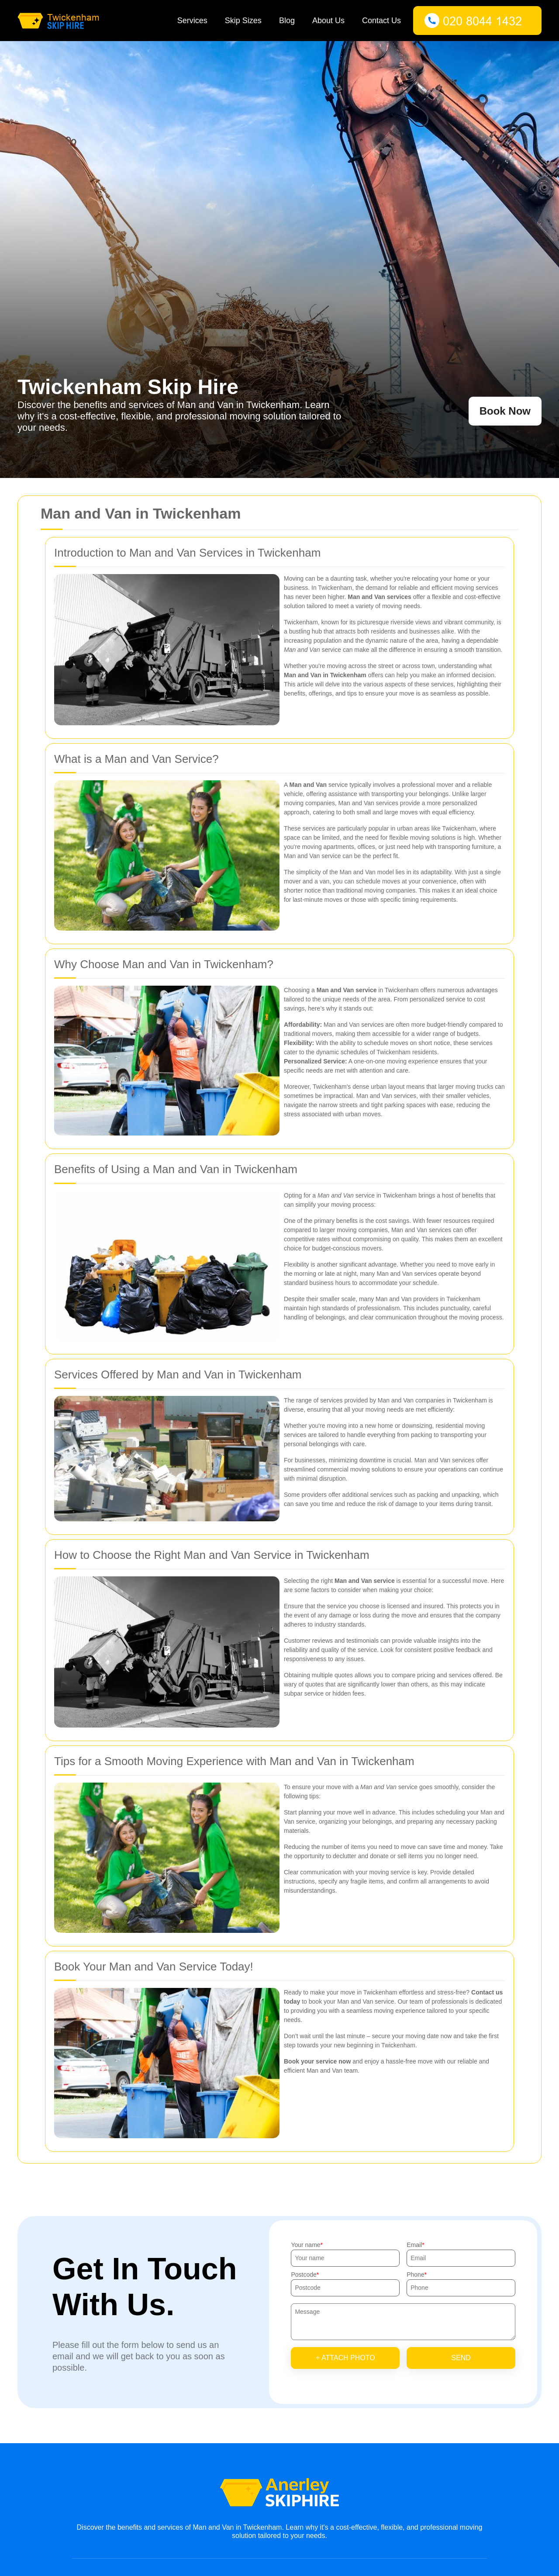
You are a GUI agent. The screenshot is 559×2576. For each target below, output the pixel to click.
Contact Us (381, 20)
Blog (287, 20)
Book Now (505, 411)
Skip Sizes (243, 20)
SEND (460, 2357)
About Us (328, 20)
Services (192, 20)
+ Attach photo (345, 2357)
